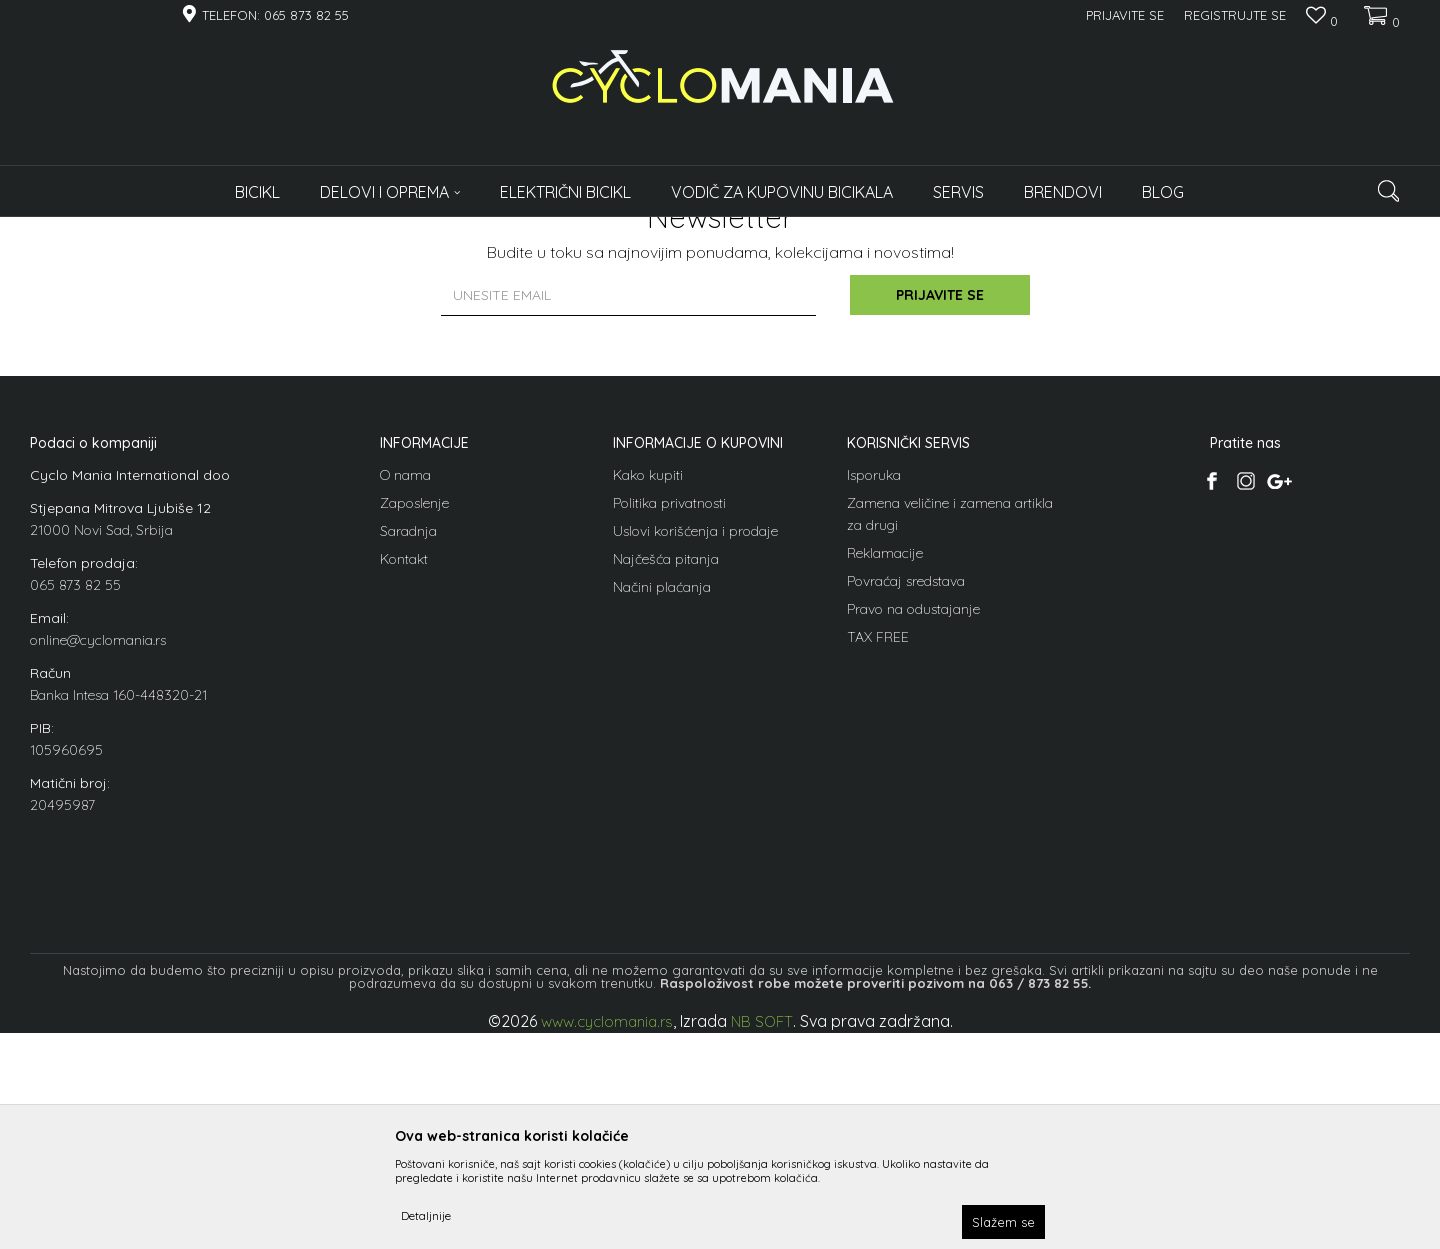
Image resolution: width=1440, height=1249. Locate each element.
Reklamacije (885, 769)
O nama (405, 691)
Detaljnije (426, 1215)
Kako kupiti (648, 691)
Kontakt (404, 775)
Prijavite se (940, 512)
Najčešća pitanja (666, 775)
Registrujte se (1235, 15)
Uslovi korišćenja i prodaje (695, 747)
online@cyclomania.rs (98, 856)
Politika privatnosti (669, 719)
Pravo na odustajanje (913, 825)
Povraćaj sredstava (906, 797)
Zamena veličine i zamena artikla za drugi (950, 730)
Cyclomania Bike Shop (90, 229)
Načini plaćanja (662, 803)
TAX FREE (878, 853)
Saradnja (408, 747)
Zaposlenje (414, 719)
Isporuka (874, 691)
